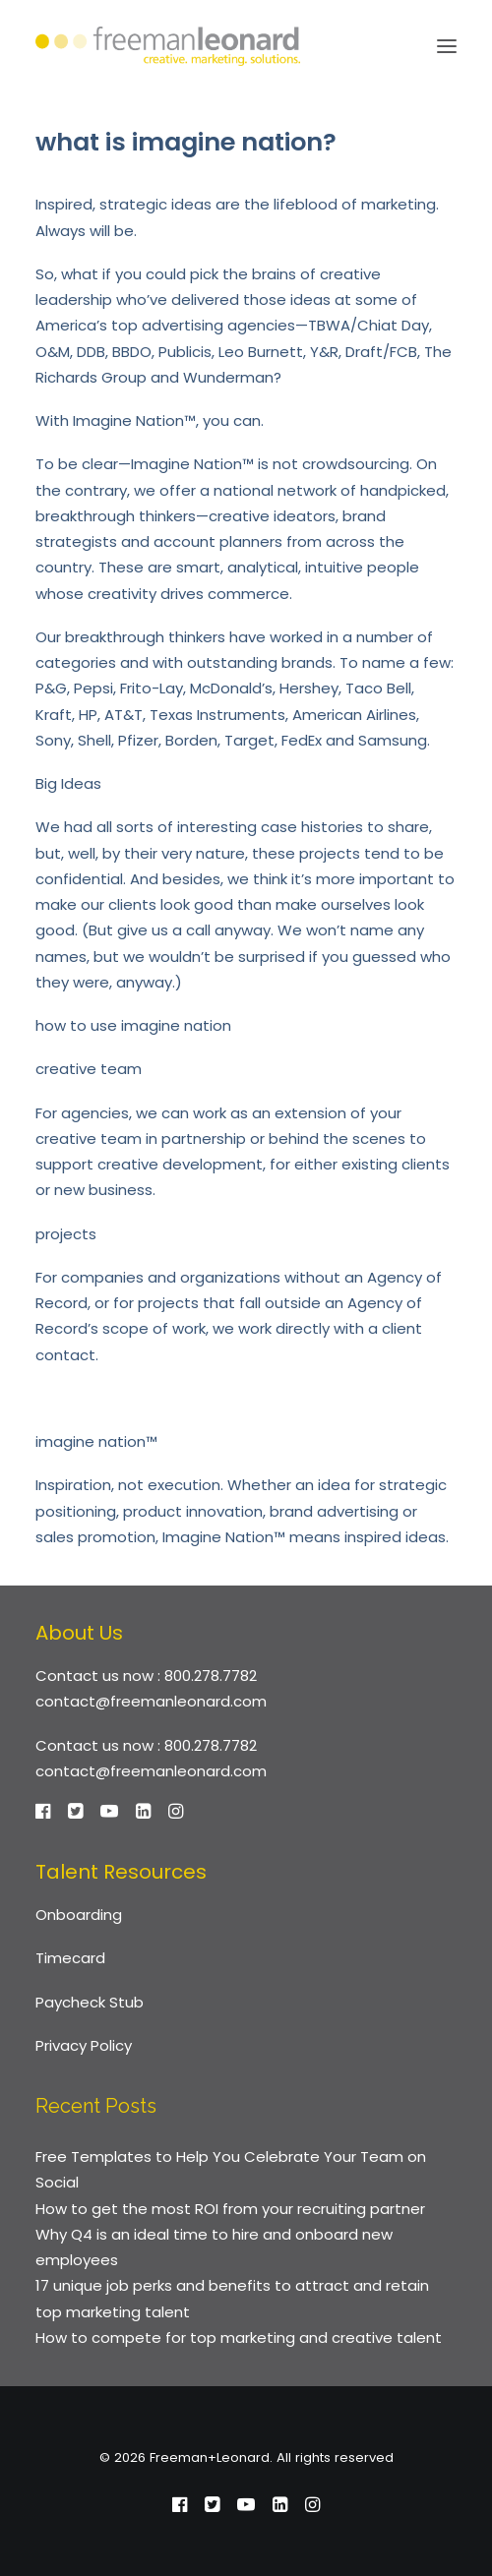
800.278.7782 (210, 1675)
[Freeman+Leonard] (167, 46)
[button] (446, 46)
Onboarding (78, 1914)
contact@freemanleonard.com (151, 1701)
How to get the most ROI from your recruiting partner (230, 2208)
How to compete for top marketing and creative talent (238, 2337)
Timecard (70, 1957)
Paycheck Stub (89, 2002)
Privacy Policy (83, 2045)
